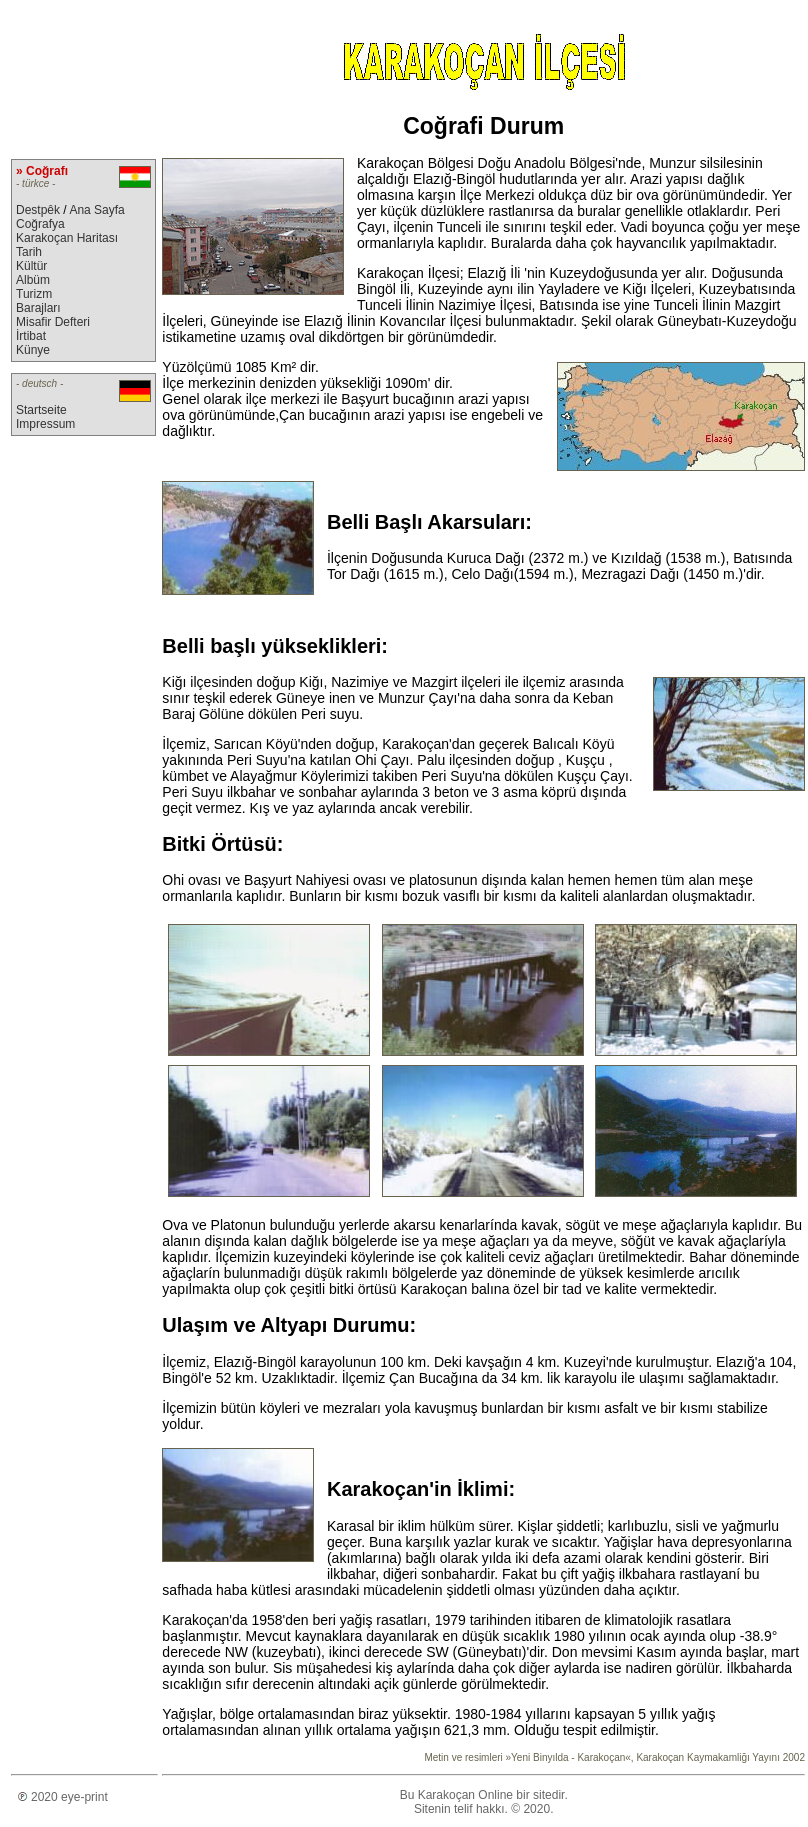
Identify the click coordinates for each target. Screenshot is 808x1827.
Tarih (29, 252)
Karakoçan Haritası (67, 238)
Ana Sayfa (96, 210)
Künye (33, 350)
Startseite (41, 410)
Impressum (45, 424)
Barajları (38, 308)
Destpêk (38, 210)
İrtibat (31, 336)
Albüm (33, 280)
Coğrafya (40, 224)
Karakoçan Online (465, 1795)
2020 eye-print (59, 1797)
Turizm (34, 294)
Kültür (31, 266)
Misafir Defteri (53, 322)
